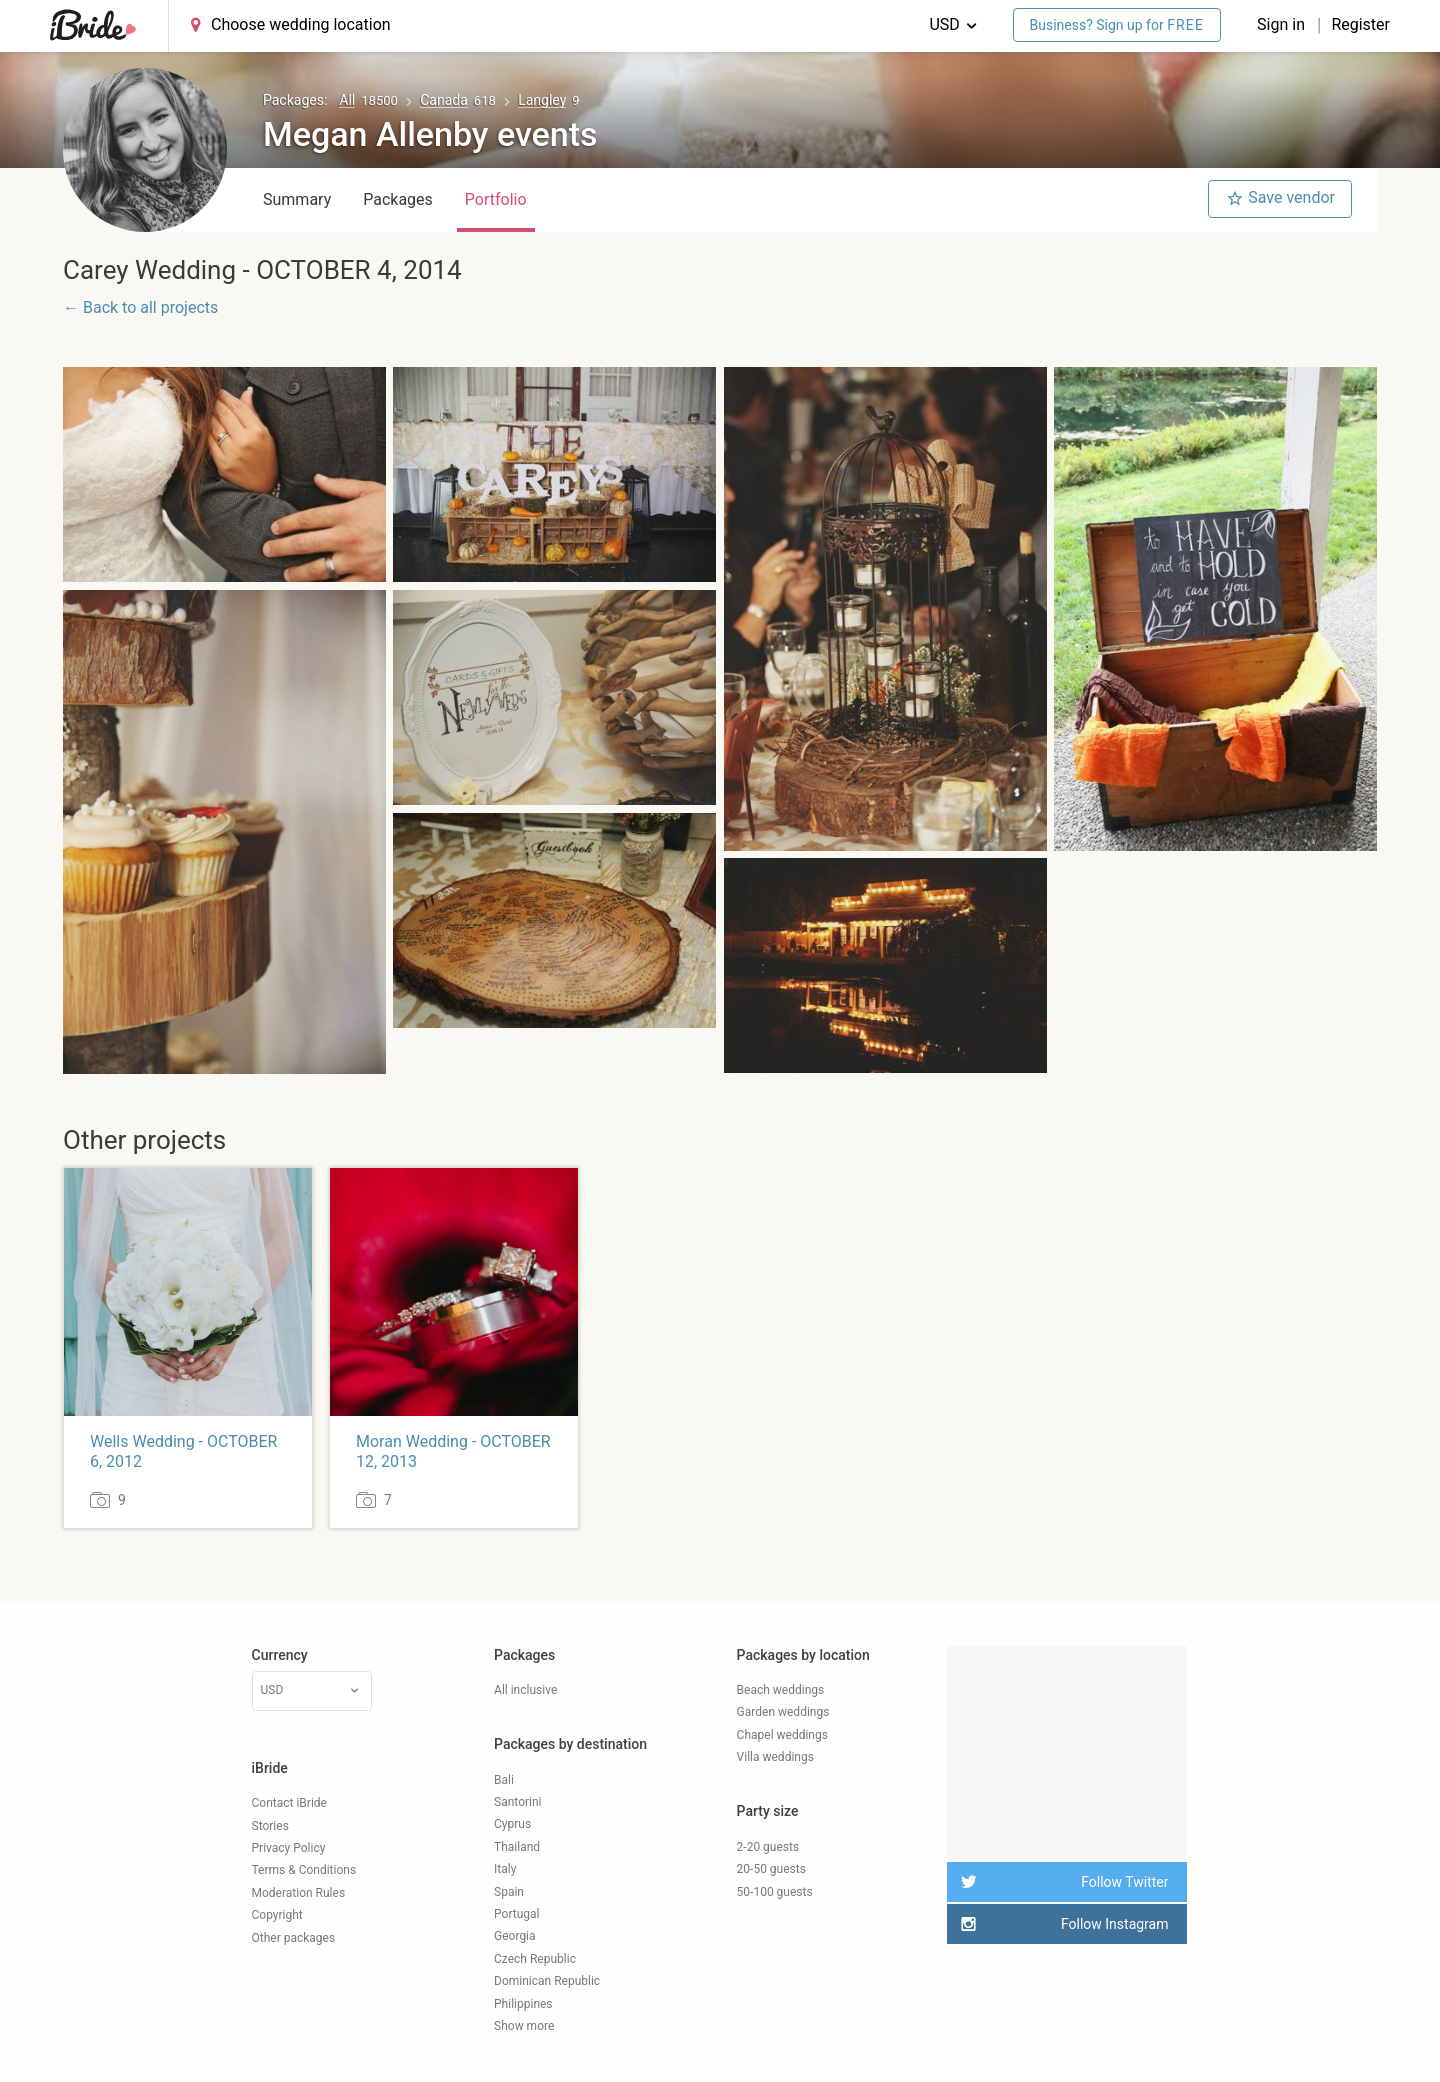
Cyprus (512, 1824)
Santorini (517, 1802)
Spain (509, 1892)
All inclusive (525, 1690)
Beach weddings (781, 1690)
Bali (504, 1780)
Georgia (515, 1936)
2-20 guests (768, 1847)
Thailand (517, 1847)
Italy (505, 1869)
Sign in (1283, 24)
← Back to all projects (140, 307)
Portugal (516, 1914)
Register (1360, 24)
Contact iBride (289, 1803)
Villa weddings (775, 1757)
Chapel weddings (782, 1735)
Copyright (277, 1915)
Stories (270, 1826)
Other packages (294, 1938)
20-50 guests (771, 1869)
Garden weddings (783, 1712)
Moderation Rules (299, 1893)
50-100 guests (775, 1892)
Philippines (523, 2004)
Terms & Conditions (304, 1870)
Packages (398, 199)
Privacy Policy (289, 1848)
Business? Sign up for (1117, 25)
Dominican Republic (547, 1981)
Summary (297, 199)
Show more (524, 2026)
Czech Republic (535, 1959)
